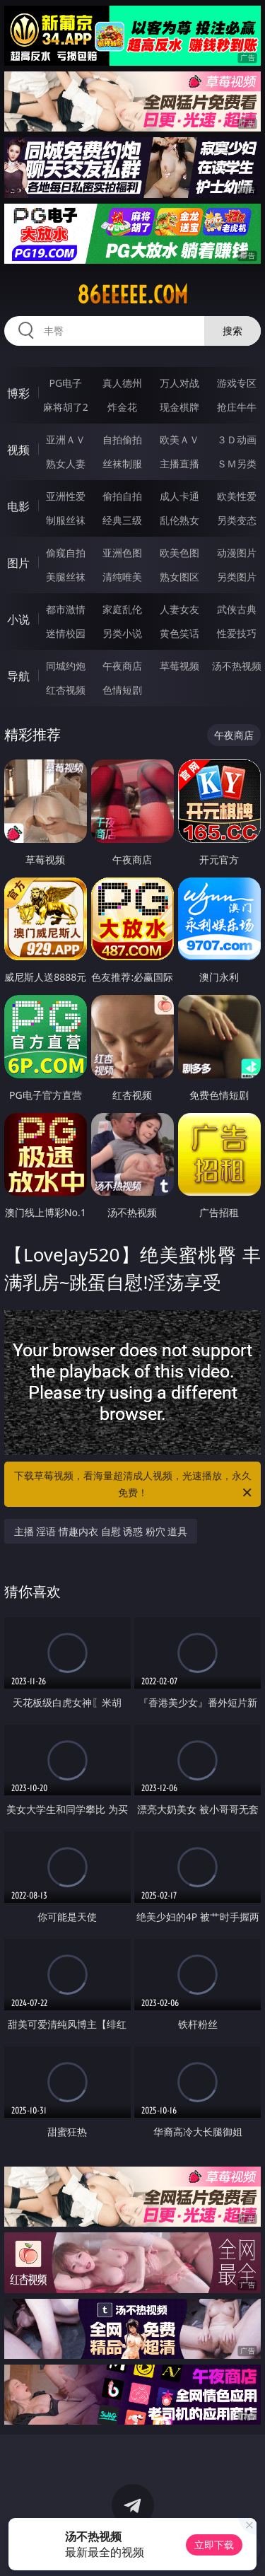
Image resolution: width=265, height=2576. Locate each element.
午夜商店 (122, 665)
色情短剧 (122, 690)
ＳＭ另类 (237, 463)
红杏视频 (66, 690)
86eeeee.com (132, 295)
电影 (18, 506)
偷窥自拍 (66, 552)
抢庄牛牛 (237, 407)
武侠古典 (237, 609)
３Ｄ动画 (237, 439)
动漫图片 (237, 552)
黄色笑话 (179, 633)
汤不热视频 (236, 665)
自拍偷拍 (122, 439)
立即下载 (214, 2544)
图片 (18, 563)
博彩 (18, 393)
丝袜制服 (122, 463)
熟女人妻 (66, 463)
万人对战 (179, 383)
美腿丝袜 (66, 576)
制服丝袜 (66, 520)
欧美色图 (179, 552)
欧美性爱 (237, 496)
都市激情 (66, 609)
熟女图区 (179, 576)
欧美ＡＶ (179, 439)
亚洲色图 (122, 552)
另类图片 (237, 576)
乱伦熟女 (179, 520)
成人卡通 (179, 496)
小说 (18, 619)
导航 (18, 676)
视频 (18, 449)
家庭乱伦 (122, 609)
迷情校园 (66, 633)
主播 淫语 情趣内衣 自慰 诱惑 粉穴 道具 (101, 1531)
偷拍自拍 (122, 496)
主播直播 (179, 463)
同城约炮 (66, 665)
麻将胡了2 (65, 407)
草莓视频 (179, 665)
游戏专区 (237, 383)
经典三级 (122, 520)
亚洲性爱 (66, 496)
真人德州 (122, 383)
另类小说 (122, 633)
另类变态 (237, 520)
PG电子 (65, 383)
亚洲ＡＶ (66, 439)
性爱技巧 (237, 633)
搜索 (232, 330)
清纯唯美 (122, 576)
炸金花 (122, 407)
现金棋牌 (179, 407)
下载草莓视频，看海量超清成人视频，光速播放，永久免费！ (134, 1485)
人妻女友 (179, 609)
